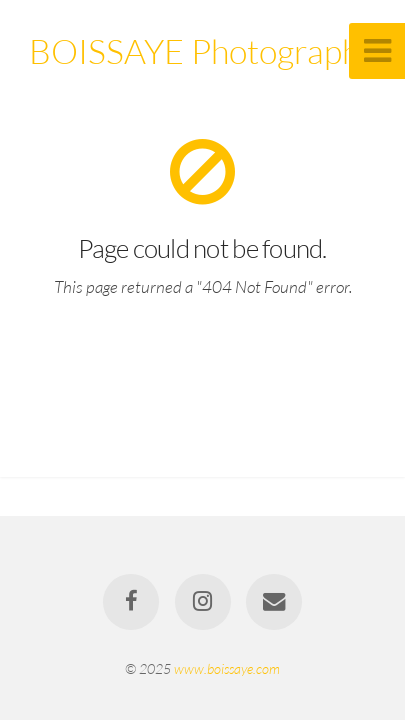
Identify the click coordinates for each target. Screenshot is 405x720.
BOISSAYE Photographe (203, 51)
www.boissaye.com (227, 668)
